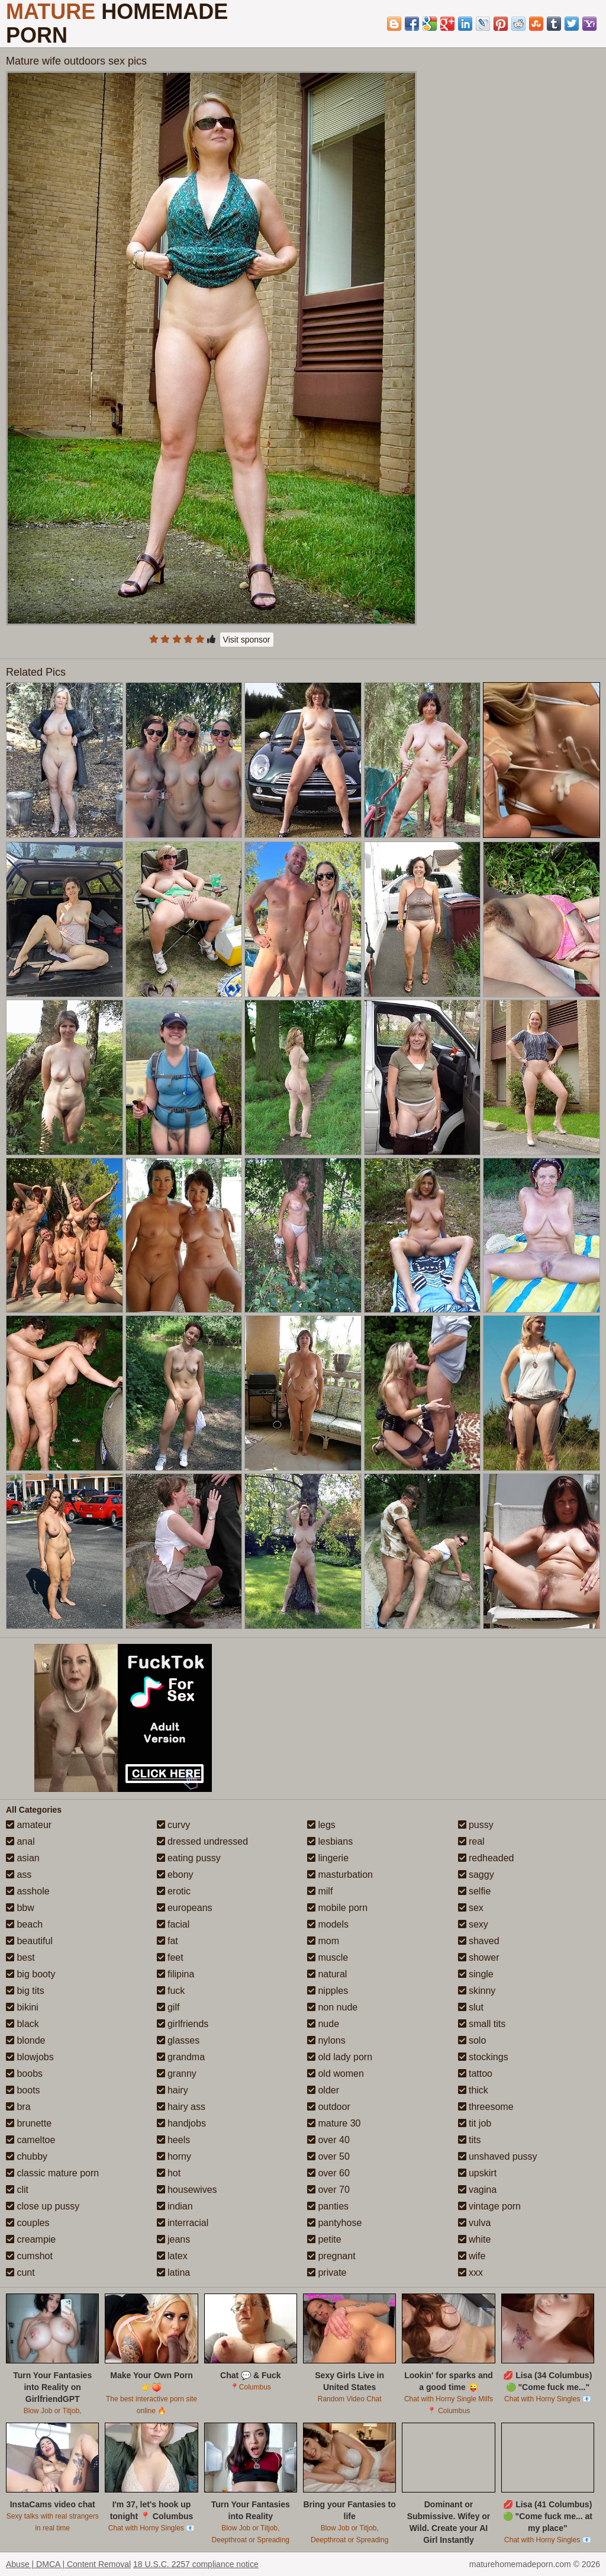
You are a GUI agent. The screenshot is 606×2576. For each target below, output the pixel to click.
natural (327, 1974)
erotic (174, 1891)
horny (174, 2156)
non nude (332, 2007)
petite (324, 2239)
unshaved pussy (497, 2156)
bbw (20, 1908)
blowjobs (30, 2057)
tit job (475, 2123)
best (20, 1957)
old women (335, 2073)
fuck (171, 1991)
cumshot (29, 2256)
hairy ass (181, 2107)
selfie (474, 1891)
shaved (478, 1941)
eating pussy (189, 1858)
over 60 (328, 2173)
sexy (473, 1924)
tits (469, 2140)
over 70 (328, 2190)
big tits (25, 1991)
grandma (181, 2057)
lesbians (330, 1841)
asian (23, 1858)
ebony (175, 1875)
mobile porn (337, 1908)
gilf (168, 2007)
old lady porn (339, 2057)
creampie (31, 2239)
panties (328, 2206)
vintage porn (489, 2206)
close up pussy (42, 2206)
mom (323, 1941)
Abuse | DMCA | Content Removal (68, 2564)
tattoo (475, 2073)
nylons (326, 2040)
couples (28, 2223)
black (22, 2024)
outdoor (328, 2107)
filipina (176, 1974)
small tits (482, 2024)
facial (173, 1924)
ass (18, 1875)
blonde (26, 2040)
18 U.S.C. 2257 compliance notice (196, 2564)
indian (175, 2206)
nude (323, 2024)
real (471, 1841)
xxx (470, 2272)
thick (473, 2090)
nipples (327, 1991)
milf (320, 1891)
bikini (22, 2007)
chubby (26, 2156)
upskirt (477, 2173)
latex (172, 2256)
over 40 (328, 2140)
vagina (477, 2190)
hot (169, 2173)
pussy (476, 1825)
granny (176, 2073)
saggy (476, 1875)
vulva (474, 2223)
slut (470, 2007)
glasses (178, 2040)
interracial (183, 2223)
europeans (184, 1908)
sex (470, 1908)
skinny (477, 1991)
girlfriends (183, 2024)
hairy (172, 2090)
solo (472, 2040)
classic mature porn (52, 2173)
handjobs (181, 2123)
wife (472, 2256)
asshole (28, 1891)
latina (174, 2272)
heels (174, 2140)
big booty (30, 1974)
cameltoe (30, 2140)
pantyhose (334, 2223)
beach (24, 1924)
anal (20, 1841)
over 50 (328, 2156)
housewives (187, 2190)
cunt (20, 2272)
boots (23, 2090)
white (474, 2239)
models (328, 1924)
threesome (486, 2107)
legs (321, 1825)
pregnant (331, 2256)
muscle (327, 1957)
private (326, 2272)
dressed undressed (203, 1841)
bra (18, 2107)
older (323, 2090)
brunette (28, 2123)
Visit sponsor (246, 639)
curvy (174, 1825)
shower (478, 1957)
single (476, 1974)
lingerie (328, 1858)
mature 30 (333, 2123)
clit (17, 2190)
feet (170, 1957)
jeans (174, 2239)
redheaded (486, 1858)
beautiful (29, 1941)
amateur (28, 1825)
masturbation (340, 1875)
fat (167, 1941)
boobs (24, 2073)
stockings (483, 2057)
